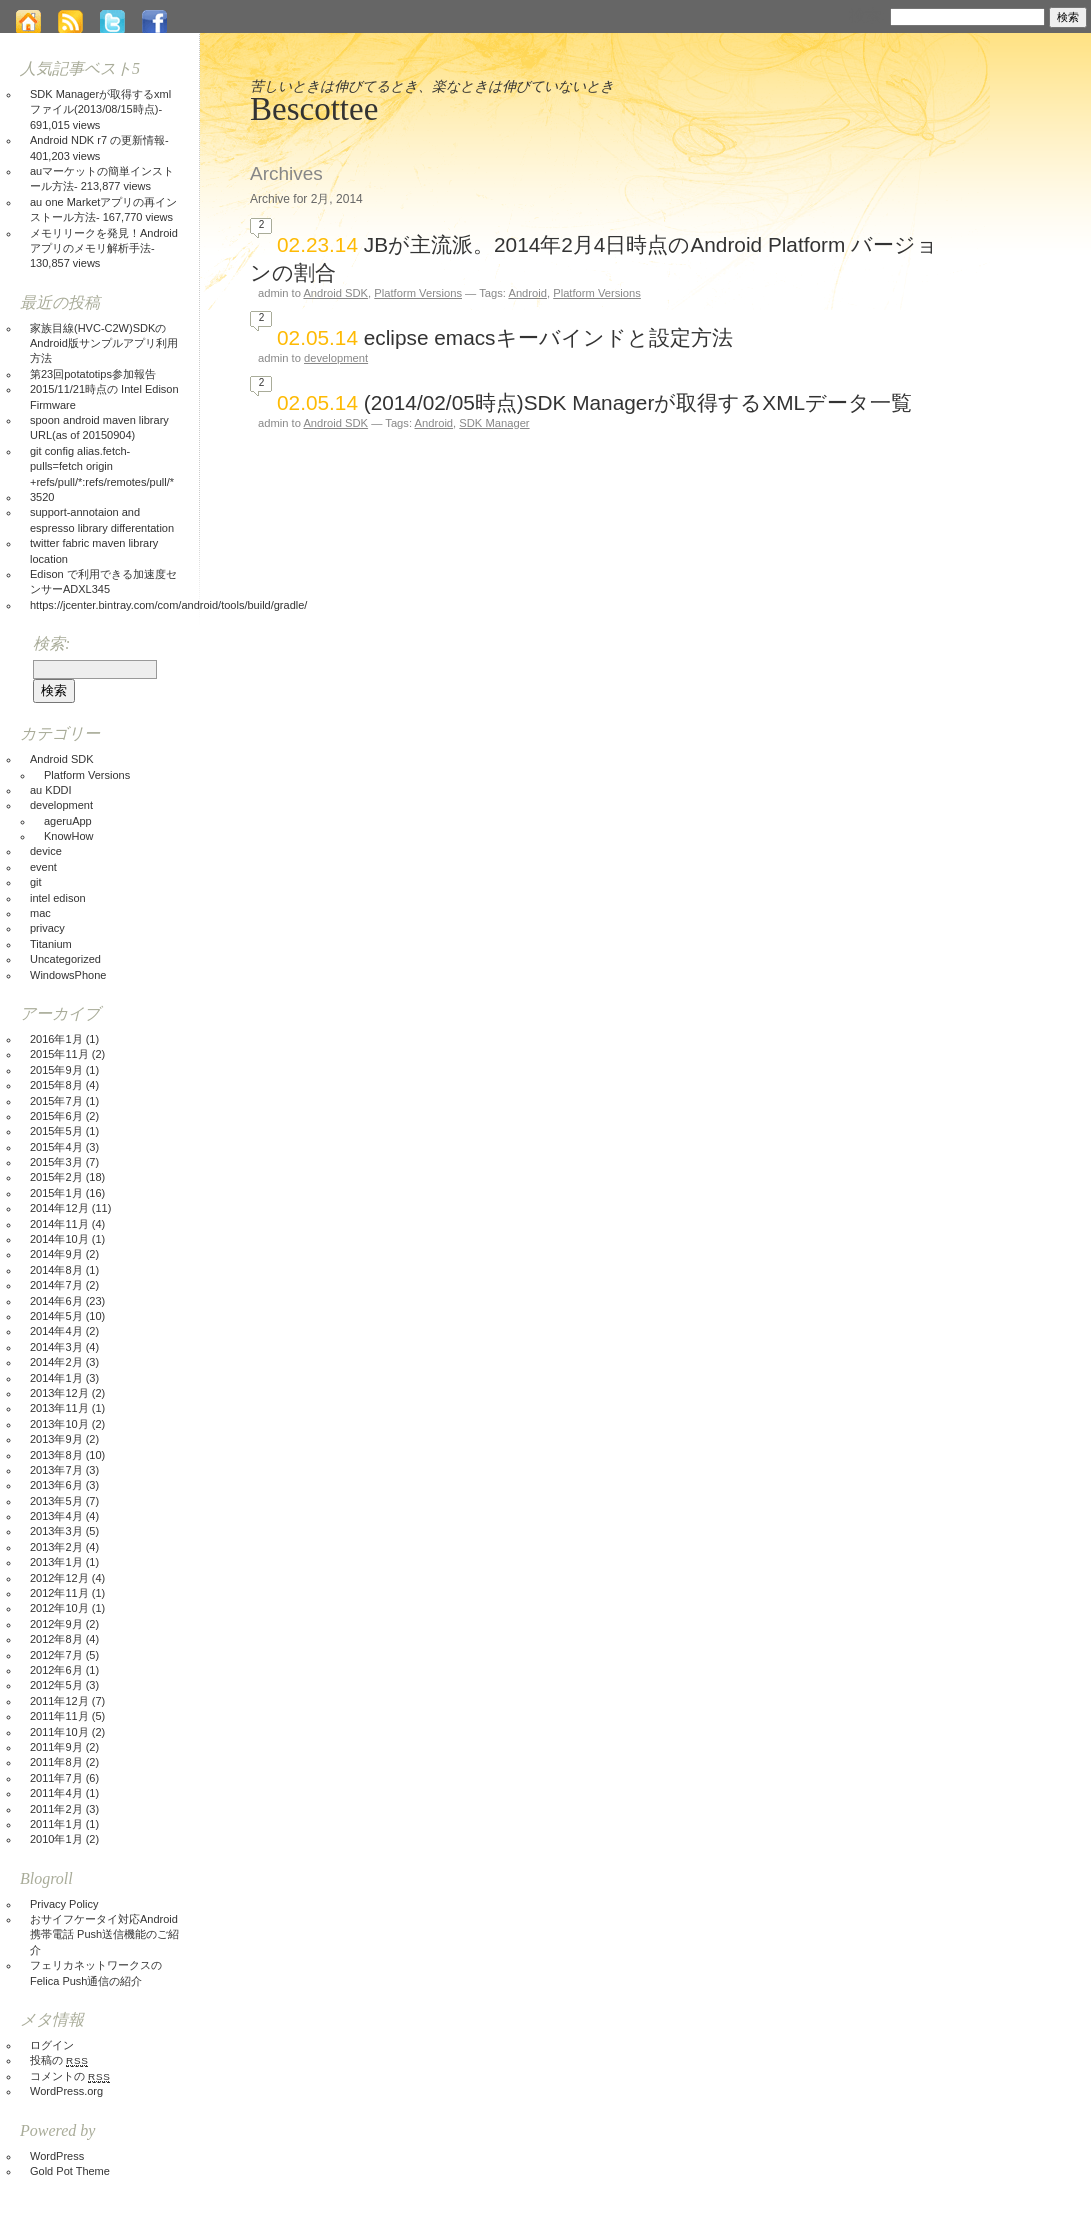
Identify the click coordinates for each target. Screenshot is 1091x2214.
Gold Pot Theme (70, 2171)
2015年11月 (59, 1054)
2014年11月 (59, 1224)
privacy (47, 928)
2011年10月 (59, 1732)
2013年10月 (59, 1424)
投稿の (59, 2060)
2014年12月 (59, 1208)
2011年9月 (56, 1747)
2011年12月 (59, 1701)
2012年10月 (59, 1608)
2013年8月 (56, 1455)
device (46, 851)
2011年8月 (56, 1762)
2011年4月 (56, 1793)
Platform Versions (418, 293)
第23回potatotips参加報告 (93, 374)
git (36, 882)
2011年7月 (56, 1778)
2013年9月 (56, 1439)
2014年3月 (56, 1347)
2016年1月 (56, 1039)
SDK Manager (494, 423)
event (43, 867)
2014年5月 (56, 1316)
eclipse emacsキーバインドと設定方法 (548, 337)
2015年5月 (56, 1131)
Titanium (51, 944)
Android (527, 293)
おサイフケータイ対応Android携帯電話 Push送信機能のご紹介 (104, 1934)
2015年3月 (56, 1162)
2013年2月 (56, 1547)
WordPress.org (66, 2091)
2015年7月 (56, 1101)
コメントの (70, 2076)
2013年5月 (56, 1501)
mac (40, 913)
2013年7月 (56, 1470)
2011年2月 (56, 1809)
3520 (42, 497)
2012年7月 (56, 1655)
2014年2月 (56, 1362)
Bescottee (314, 109)
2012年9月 (56, 1624)
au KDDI (51, 790)
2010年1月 (56, 1839)
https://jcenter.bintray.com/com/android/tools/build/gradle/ (168, 605)
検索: (867, 15)
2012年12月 (59, 1578)
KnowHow (69, 836)
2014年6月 (56, 1301)
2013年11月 (59, 1408)
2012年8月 (56, 1639)
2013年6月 (56, 1485)
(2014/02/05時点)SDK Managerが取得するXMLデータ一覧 (638, 402)
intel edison (58, 898)
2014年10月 (59, 1239)
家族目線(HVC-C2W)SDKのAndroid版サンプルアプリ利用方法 (104, 343)
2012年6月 (56, 1670)
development (336, 358)
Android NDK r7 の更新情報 (97, 140)
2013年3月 (56, 1531)
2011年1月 (56, 1824)
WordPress (57, 2156)
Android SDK (335, 293)
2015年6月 (56, 1116)
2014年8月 (56, 1270)
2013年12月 (59, 1393)
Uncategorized (65, 959)
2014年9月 (56, 1254)
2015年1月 (56, 1193)
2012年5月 (56, 1685)
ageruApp (68, 821)
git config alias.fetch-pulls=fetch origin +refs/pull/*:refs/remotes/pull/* (102, 466)
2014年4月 (56, 1331)
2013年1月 (56, 1562)
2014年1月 (56, 1378)
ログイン (52, 2045)
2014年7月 (56, 1285)
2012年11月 (59, 1593)
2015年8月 (56, 1085)
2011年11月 (59, 1716)
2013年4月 (56, 1516)
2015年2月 (56, 1177)
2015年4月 (56, 1147)
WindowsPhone (68, 975)
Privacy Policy (64, 1904)
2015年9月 (56, 1070)
